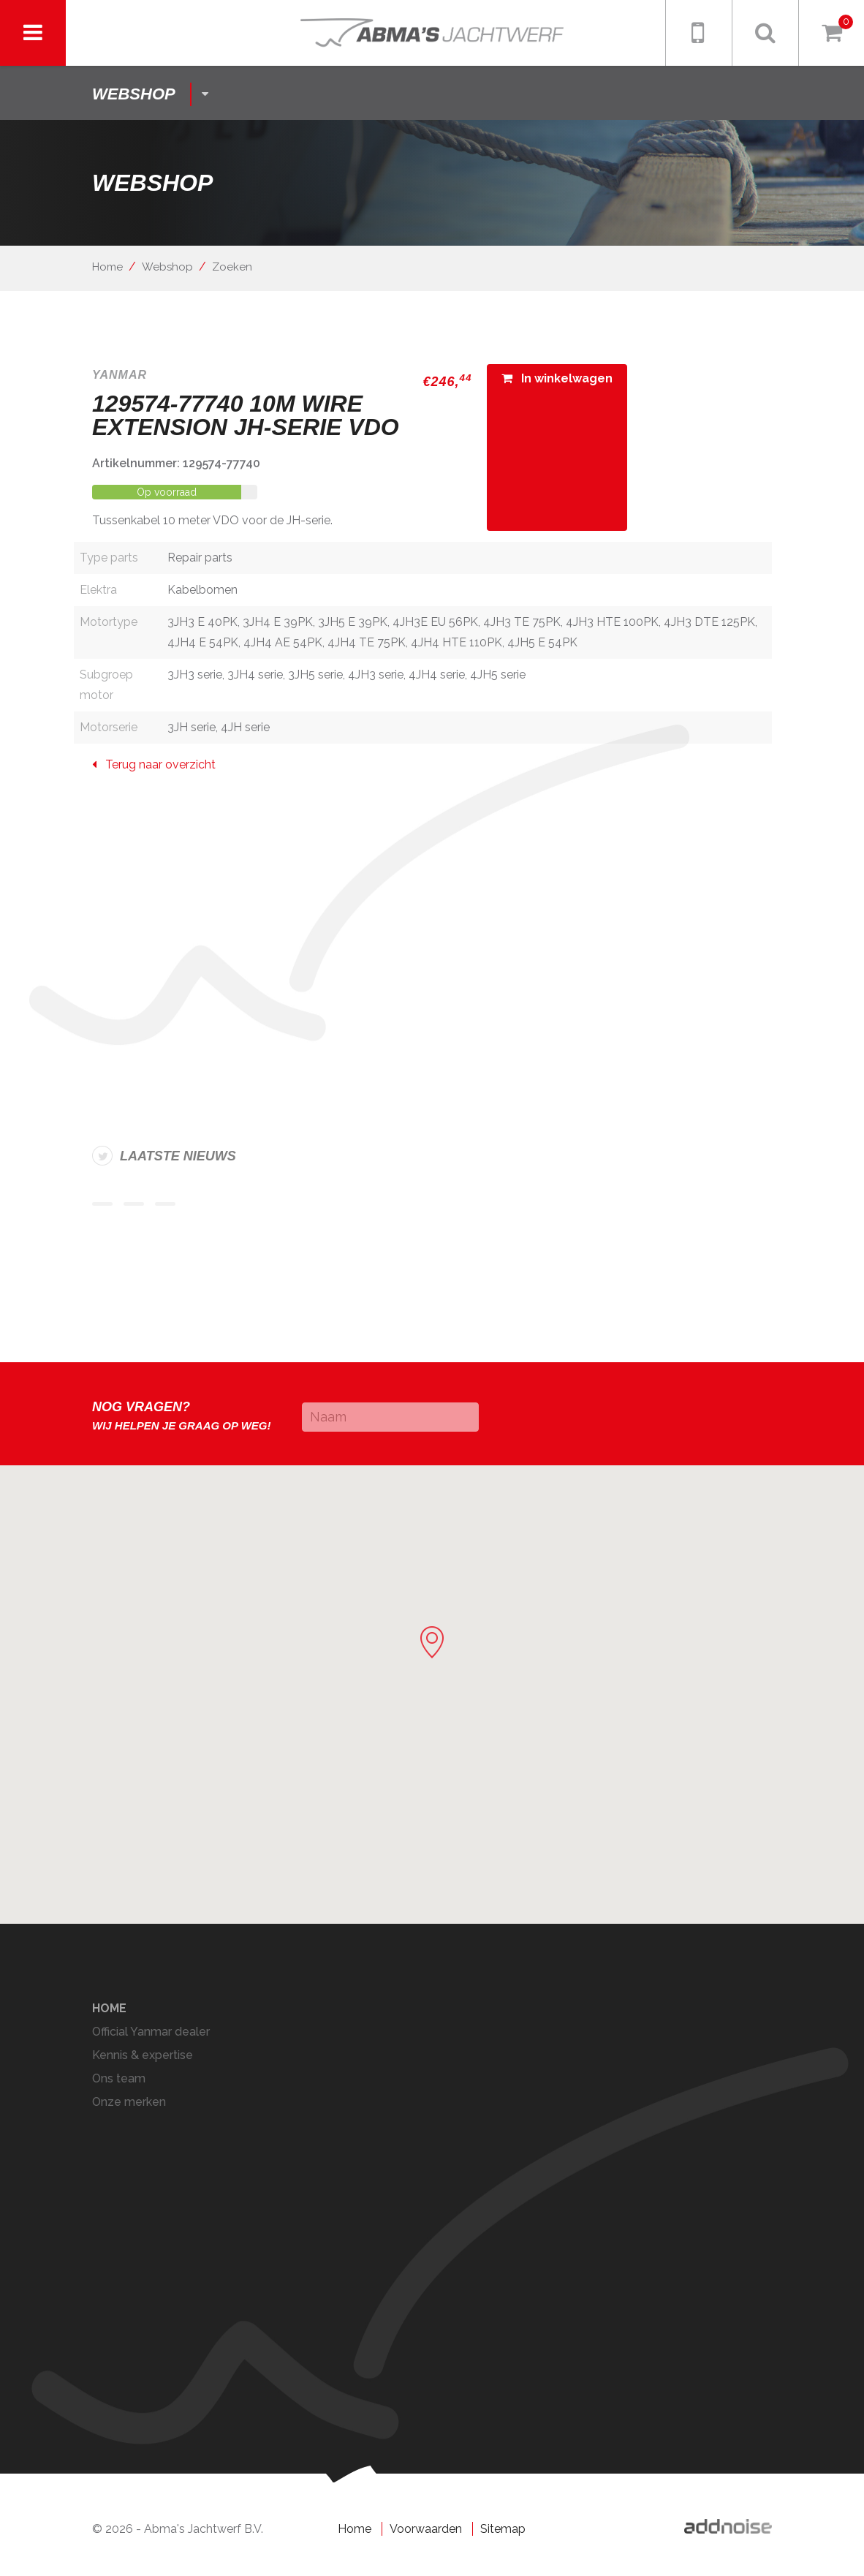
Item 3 (165, 1204)
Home (107, 266)
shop (133, 94)
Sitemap (503, 2529)
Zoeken (232, 266)
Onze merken (129, 2102)
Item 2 (134, 1204)
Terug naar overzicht (154, 764)
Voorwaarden (426, 2529)
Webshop (167, 266)
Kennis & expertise (142, 2055)
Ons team (118, 2078)
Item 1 (102, 1204)
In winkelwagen (557, 378)
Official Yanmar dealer (151, 2032)
